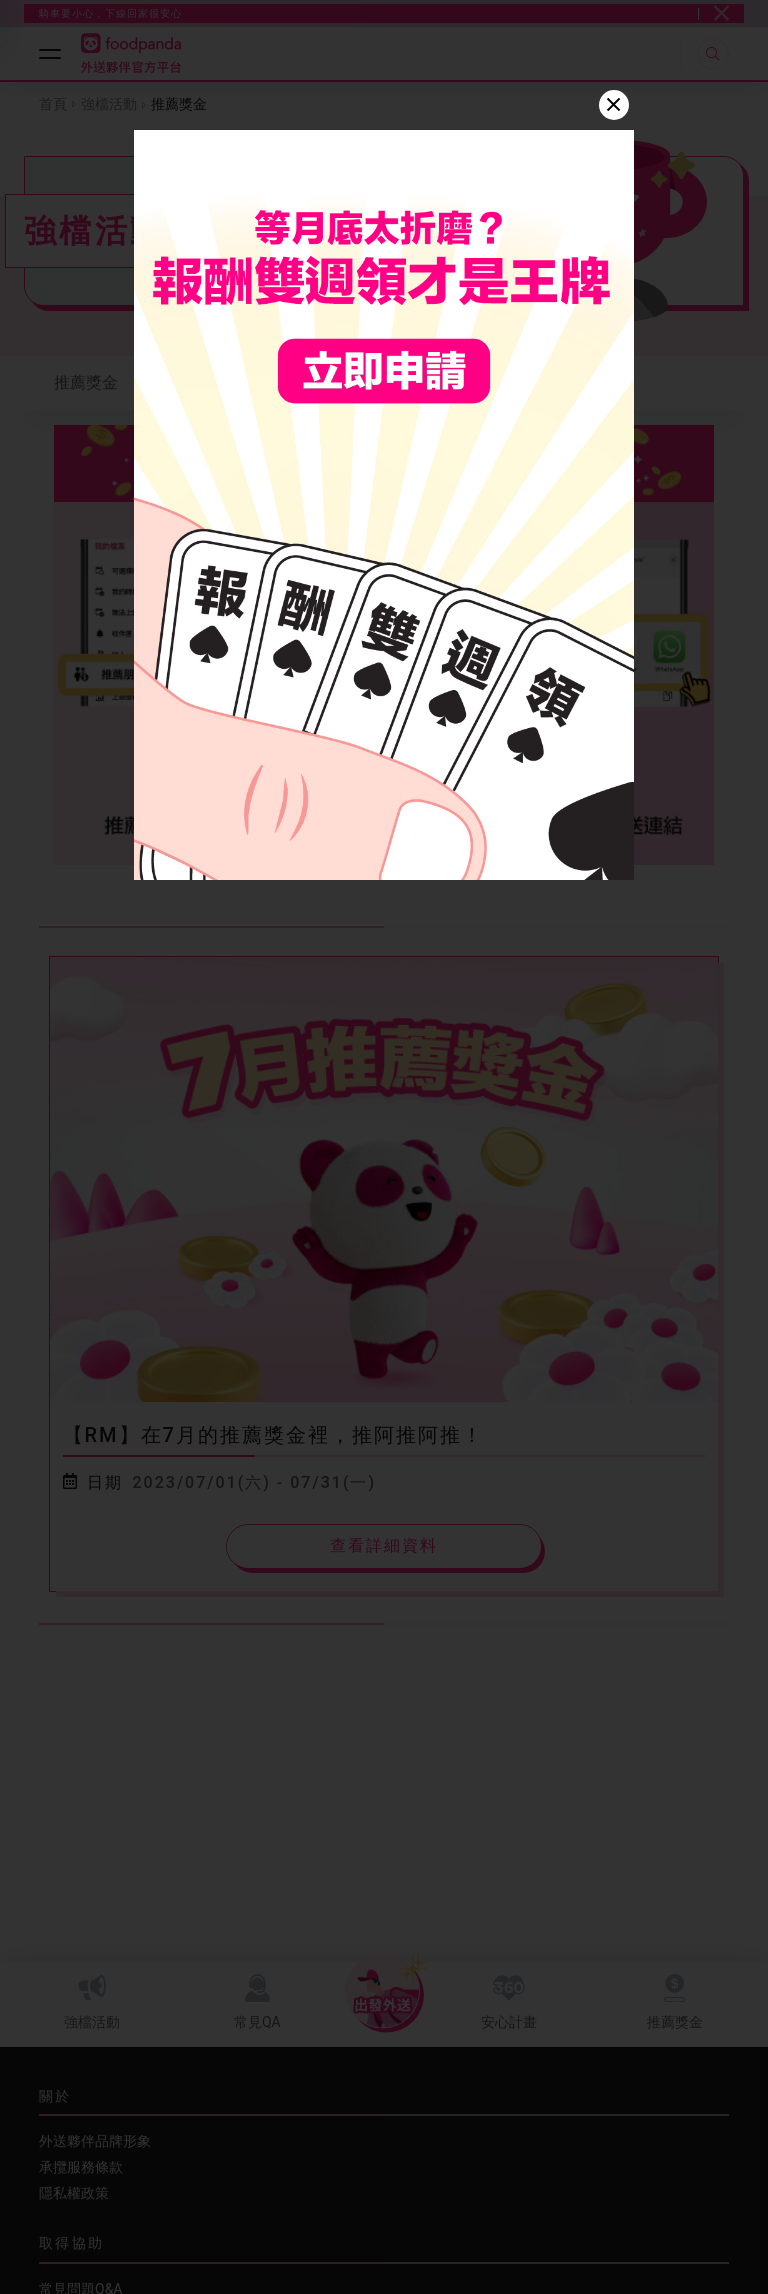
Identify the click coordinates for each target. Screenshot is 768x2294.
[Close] (614, 105)
